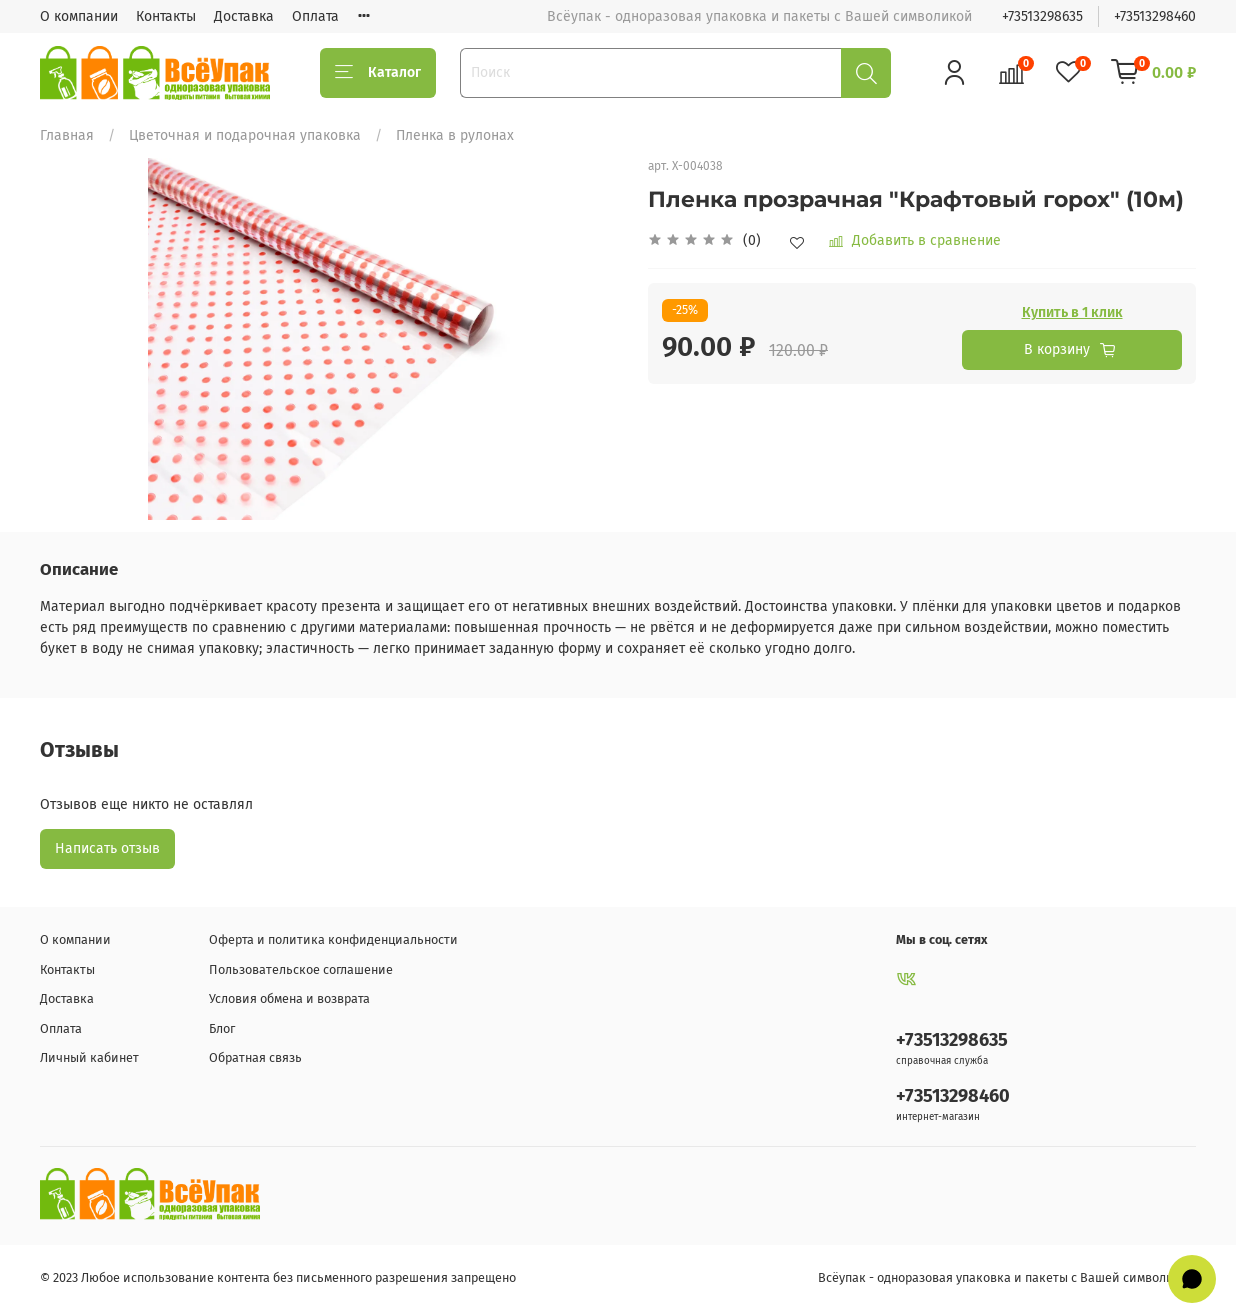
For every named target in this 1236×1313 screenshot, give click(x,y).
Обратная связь (255, 1057)
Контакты (166, 16)
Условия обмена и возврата (289, 998)
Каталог (378, 73)
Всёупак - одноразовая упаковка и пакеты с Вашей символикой (1007, 1277)
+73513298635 (1042, 16)
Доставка (244, 16)
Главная (67, 135)
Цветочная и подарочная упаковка (245, 135)
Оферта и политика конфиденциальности (333, 939)
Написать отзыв (107, 848)
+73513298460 (1155, 16)
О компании (79, 16)
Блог (222, 1028)
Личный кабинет (89, 1057)
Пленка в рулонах (455, 135)
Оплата (315, 16)
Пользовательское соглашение (301, 969)
